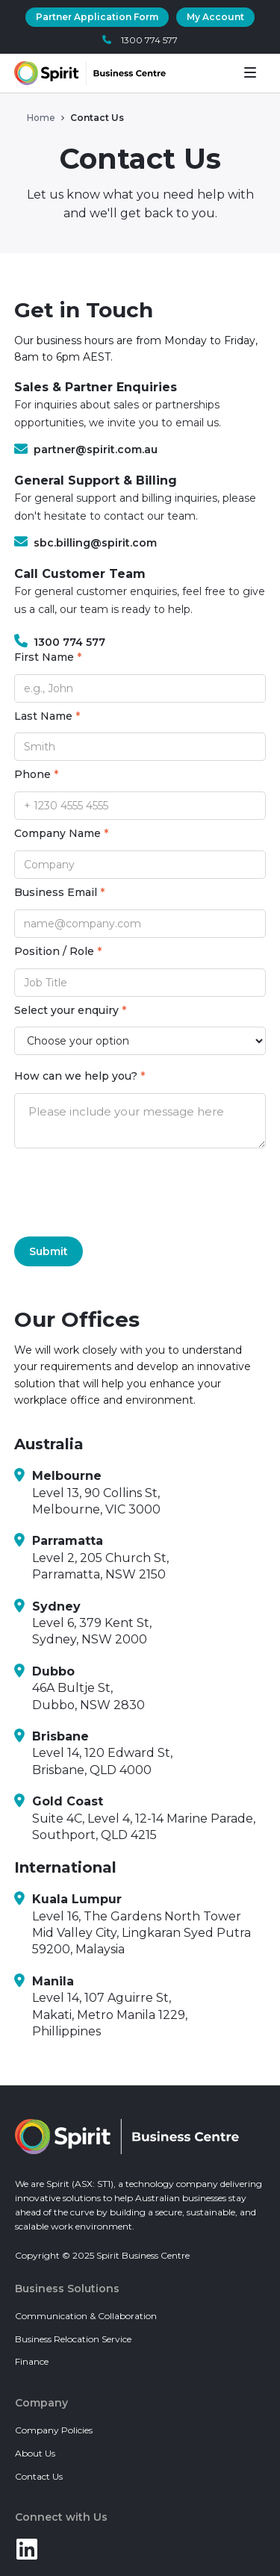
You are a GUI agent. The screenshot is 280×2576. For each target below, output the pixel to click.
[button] (255, 73)
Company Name (61, 833)
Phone (36, 774)
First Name (47, 657)
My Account (215, 16)
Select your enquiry (70, 1010)
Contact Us (39, 2476)
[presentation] (127, 1192)
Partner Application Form (97, 16)
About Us (35, 2453)
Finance (32, 2361)
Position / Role (58, 951)
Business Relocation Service (73, 2339)
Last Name (47, 716)
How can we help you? (79, 1076)
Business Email (59, 892)
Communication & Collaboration (86, 2315)
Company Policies (54, 2430)
